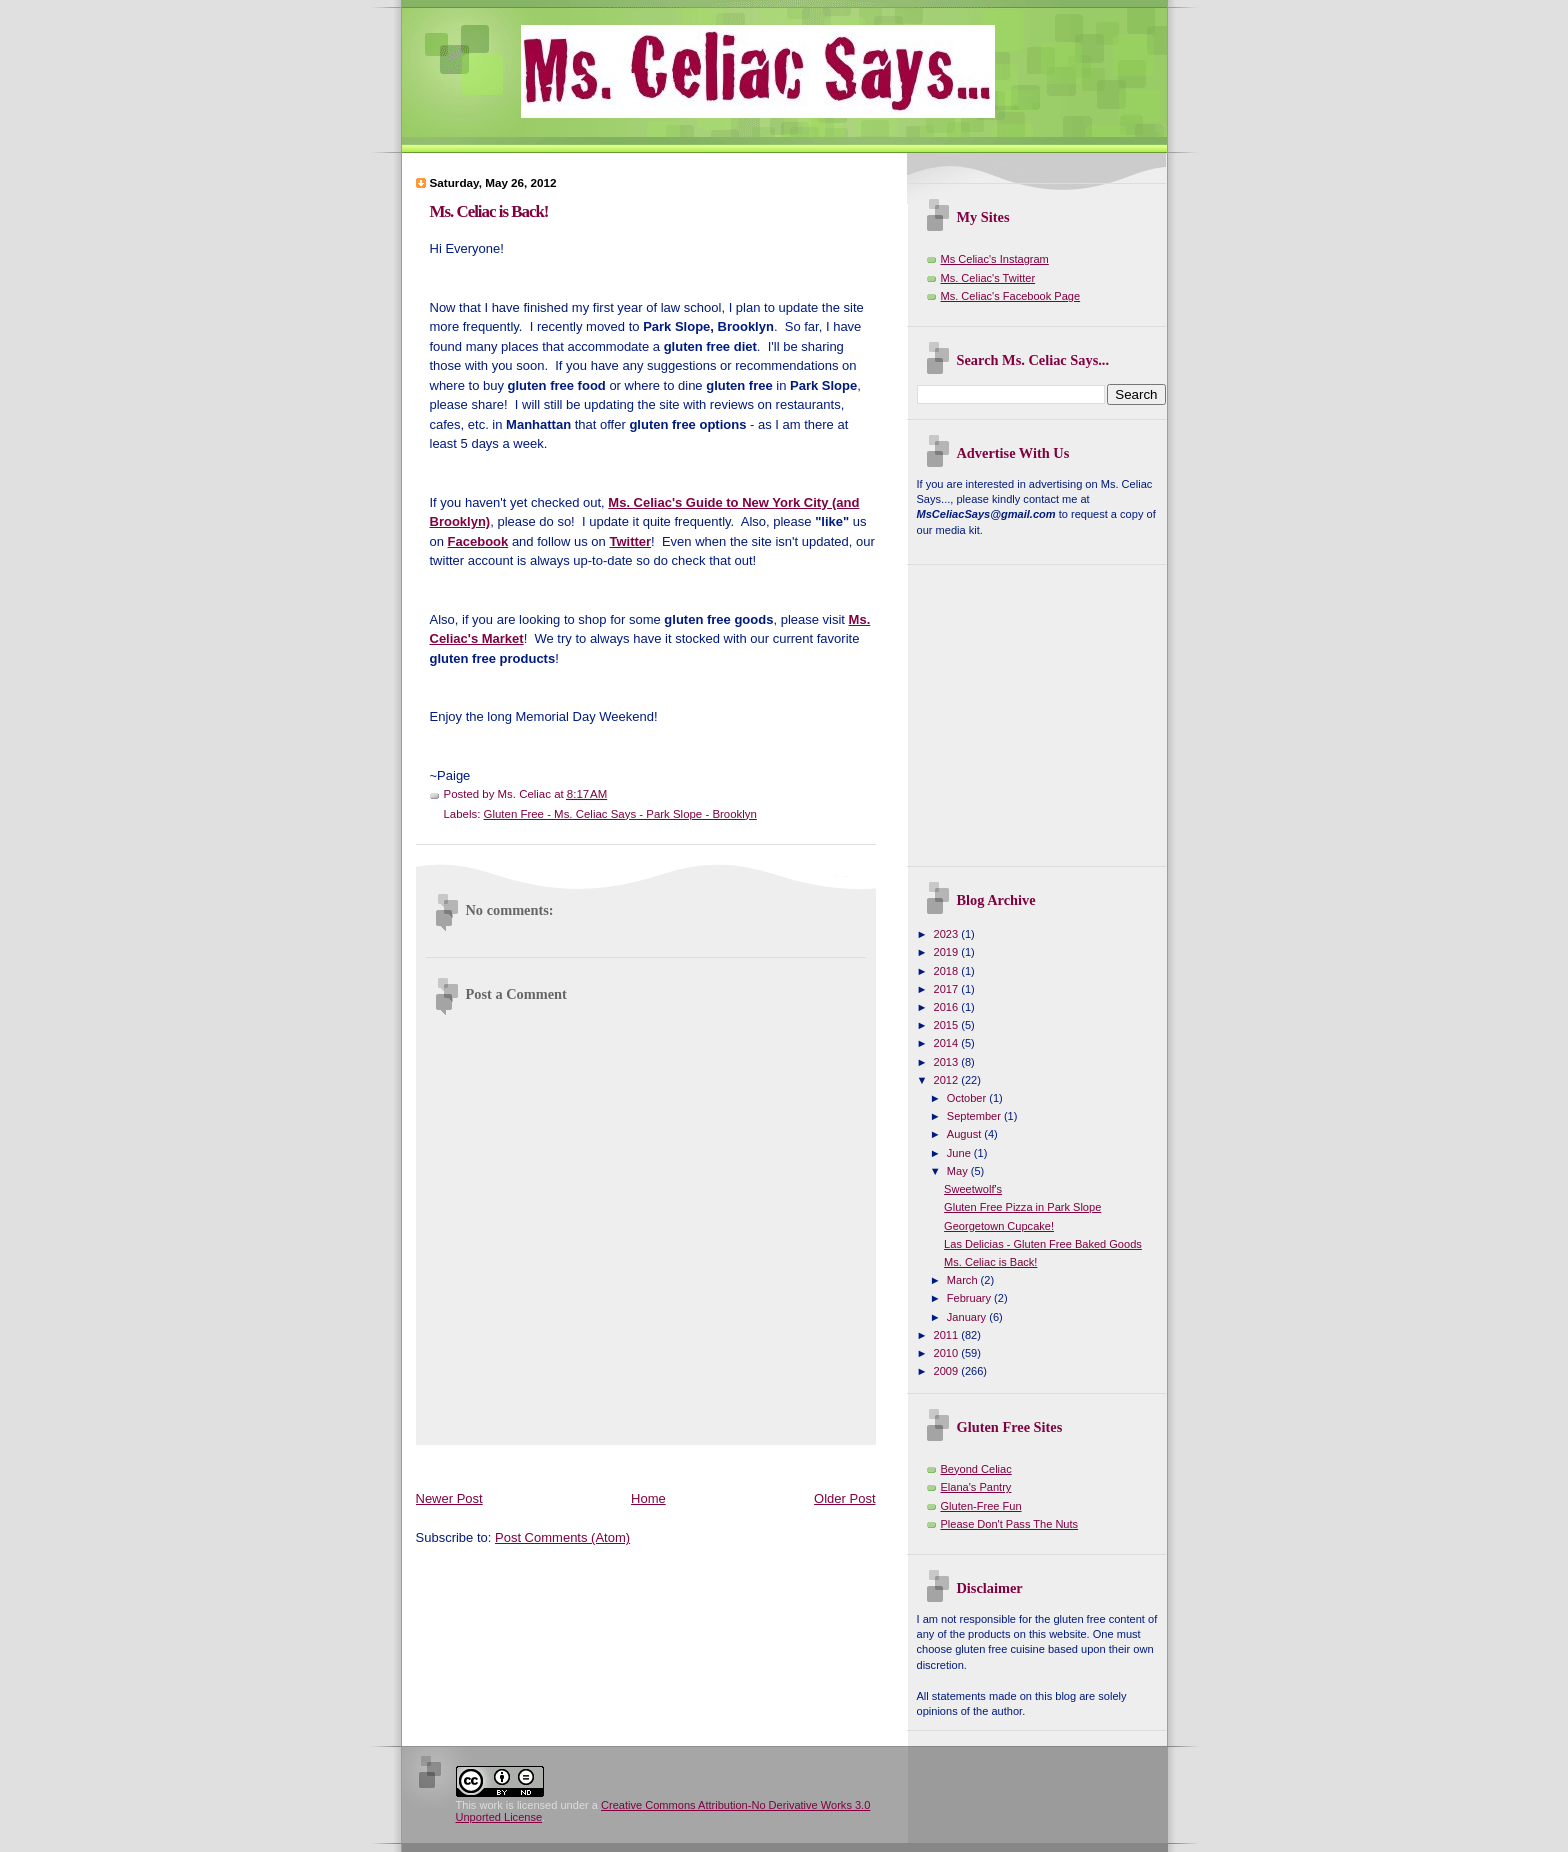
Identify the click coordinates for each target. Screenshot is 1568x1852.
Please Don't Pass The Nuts (1010, 1524)
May (959, 1171)
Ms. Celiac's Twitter (988, 278)
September (975, 1116)
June (960, 1153)
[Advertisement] (780, 1463)
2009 (948, 1371)
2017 (948, 989)
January (968, 1317)
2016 (948, 1007)
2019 (948, 952)
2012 (948, 1080)
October (968, 1098)
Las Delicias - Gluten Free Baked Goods (1043, 1244)
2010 (948, 1353)
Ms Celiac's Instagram (995, 259)
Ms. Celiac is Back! (489, 211)
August (965, 1134)
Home (648, 1498)
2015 (948, 1025)
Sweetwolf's (973, 1189)
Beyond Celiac (976, 1469)
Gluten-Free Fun (981, 1506)
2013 (948, 1062)
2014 (948, 1043)
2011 (948, 1335)
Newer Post (449, 1498)
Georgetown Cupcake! (999, 1226)
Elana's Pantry (976, 1487)
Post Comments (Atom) (562, 1537)
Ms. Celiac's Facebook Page (1011, 296)
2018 (948, 971)
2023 (948, 934)
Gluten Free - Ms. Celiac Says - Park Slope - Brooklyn (620, 814)
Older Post (844, 1498)
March (964, 1280)
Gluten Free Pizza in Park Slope (1022, 1207)
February (970, 1298)
